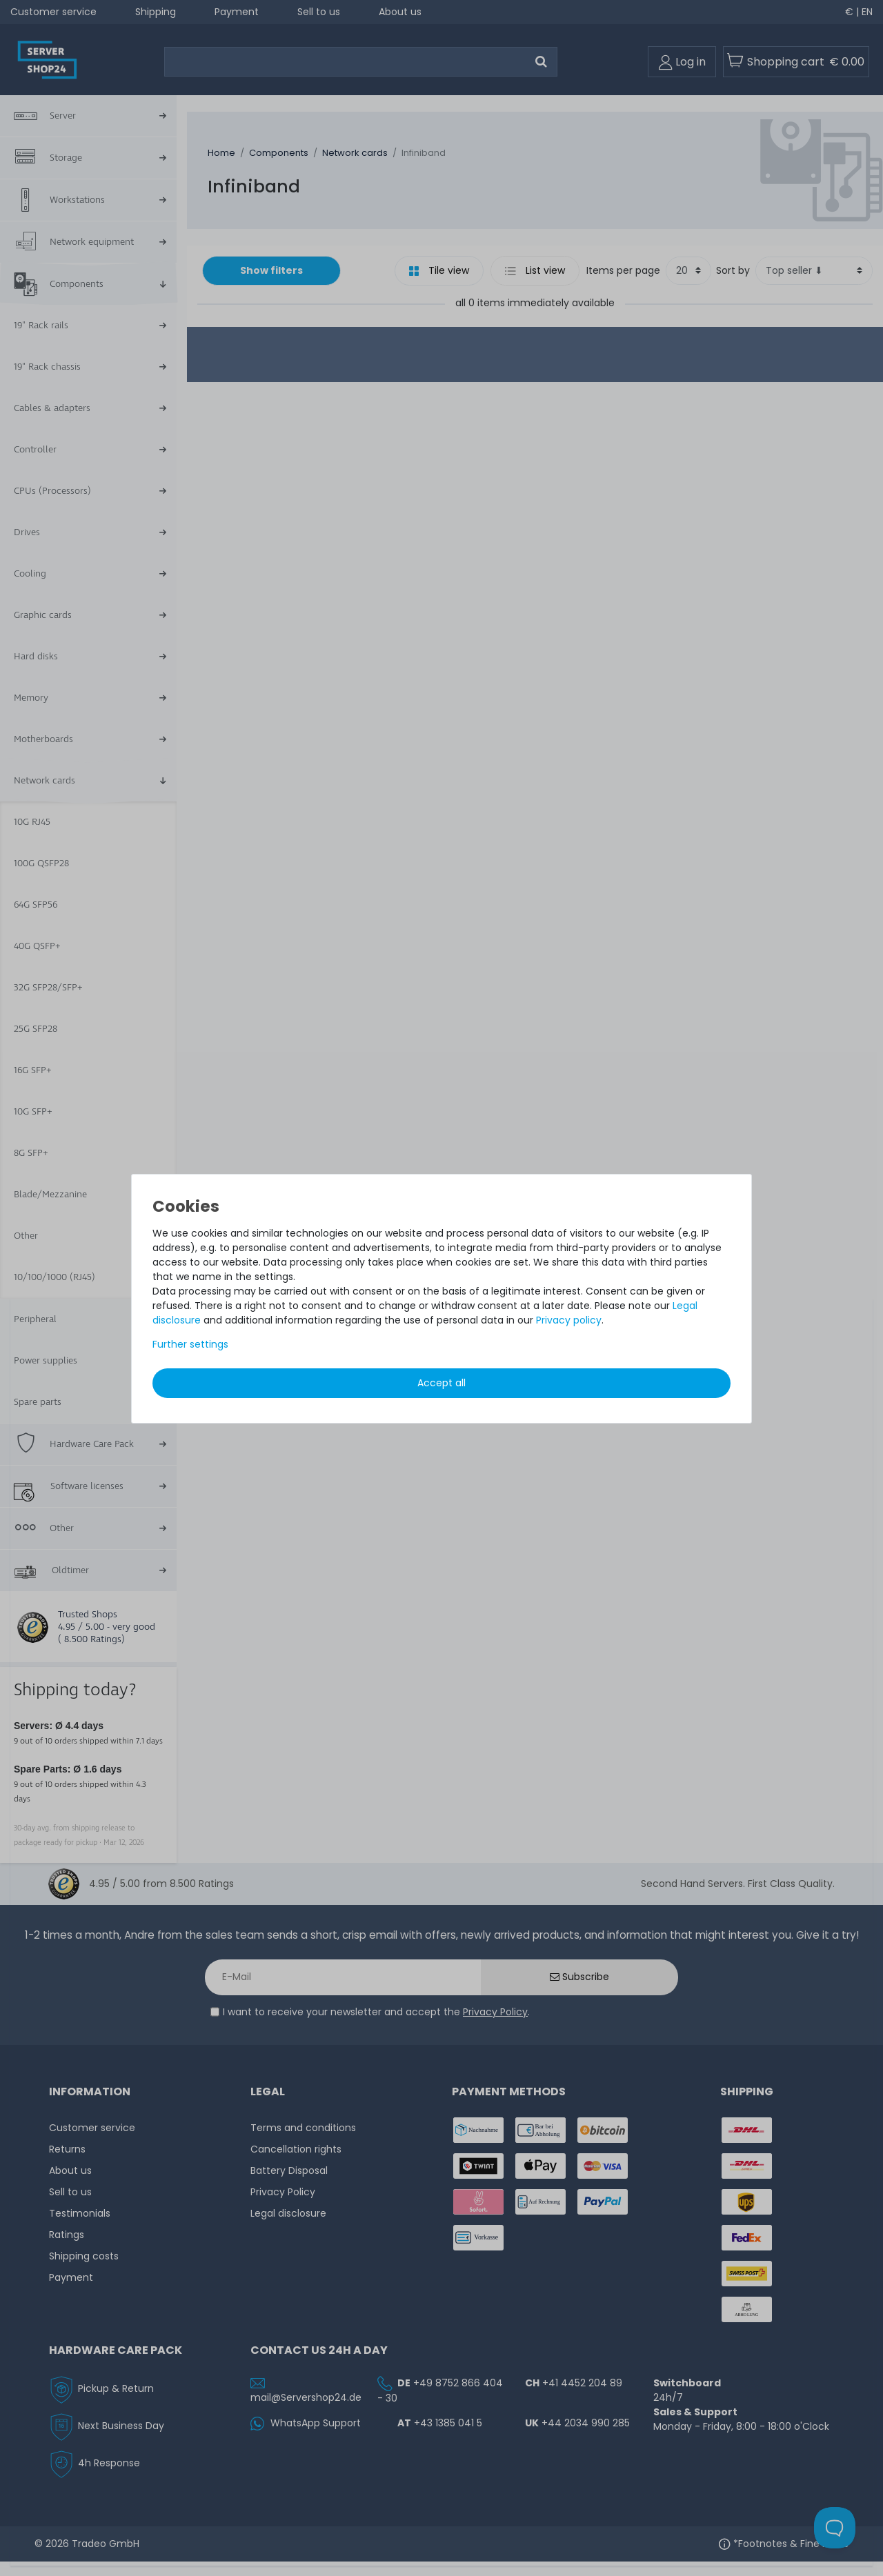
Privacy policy (569, 1320)
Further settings (190, 1344)
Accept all (441, 1383)
